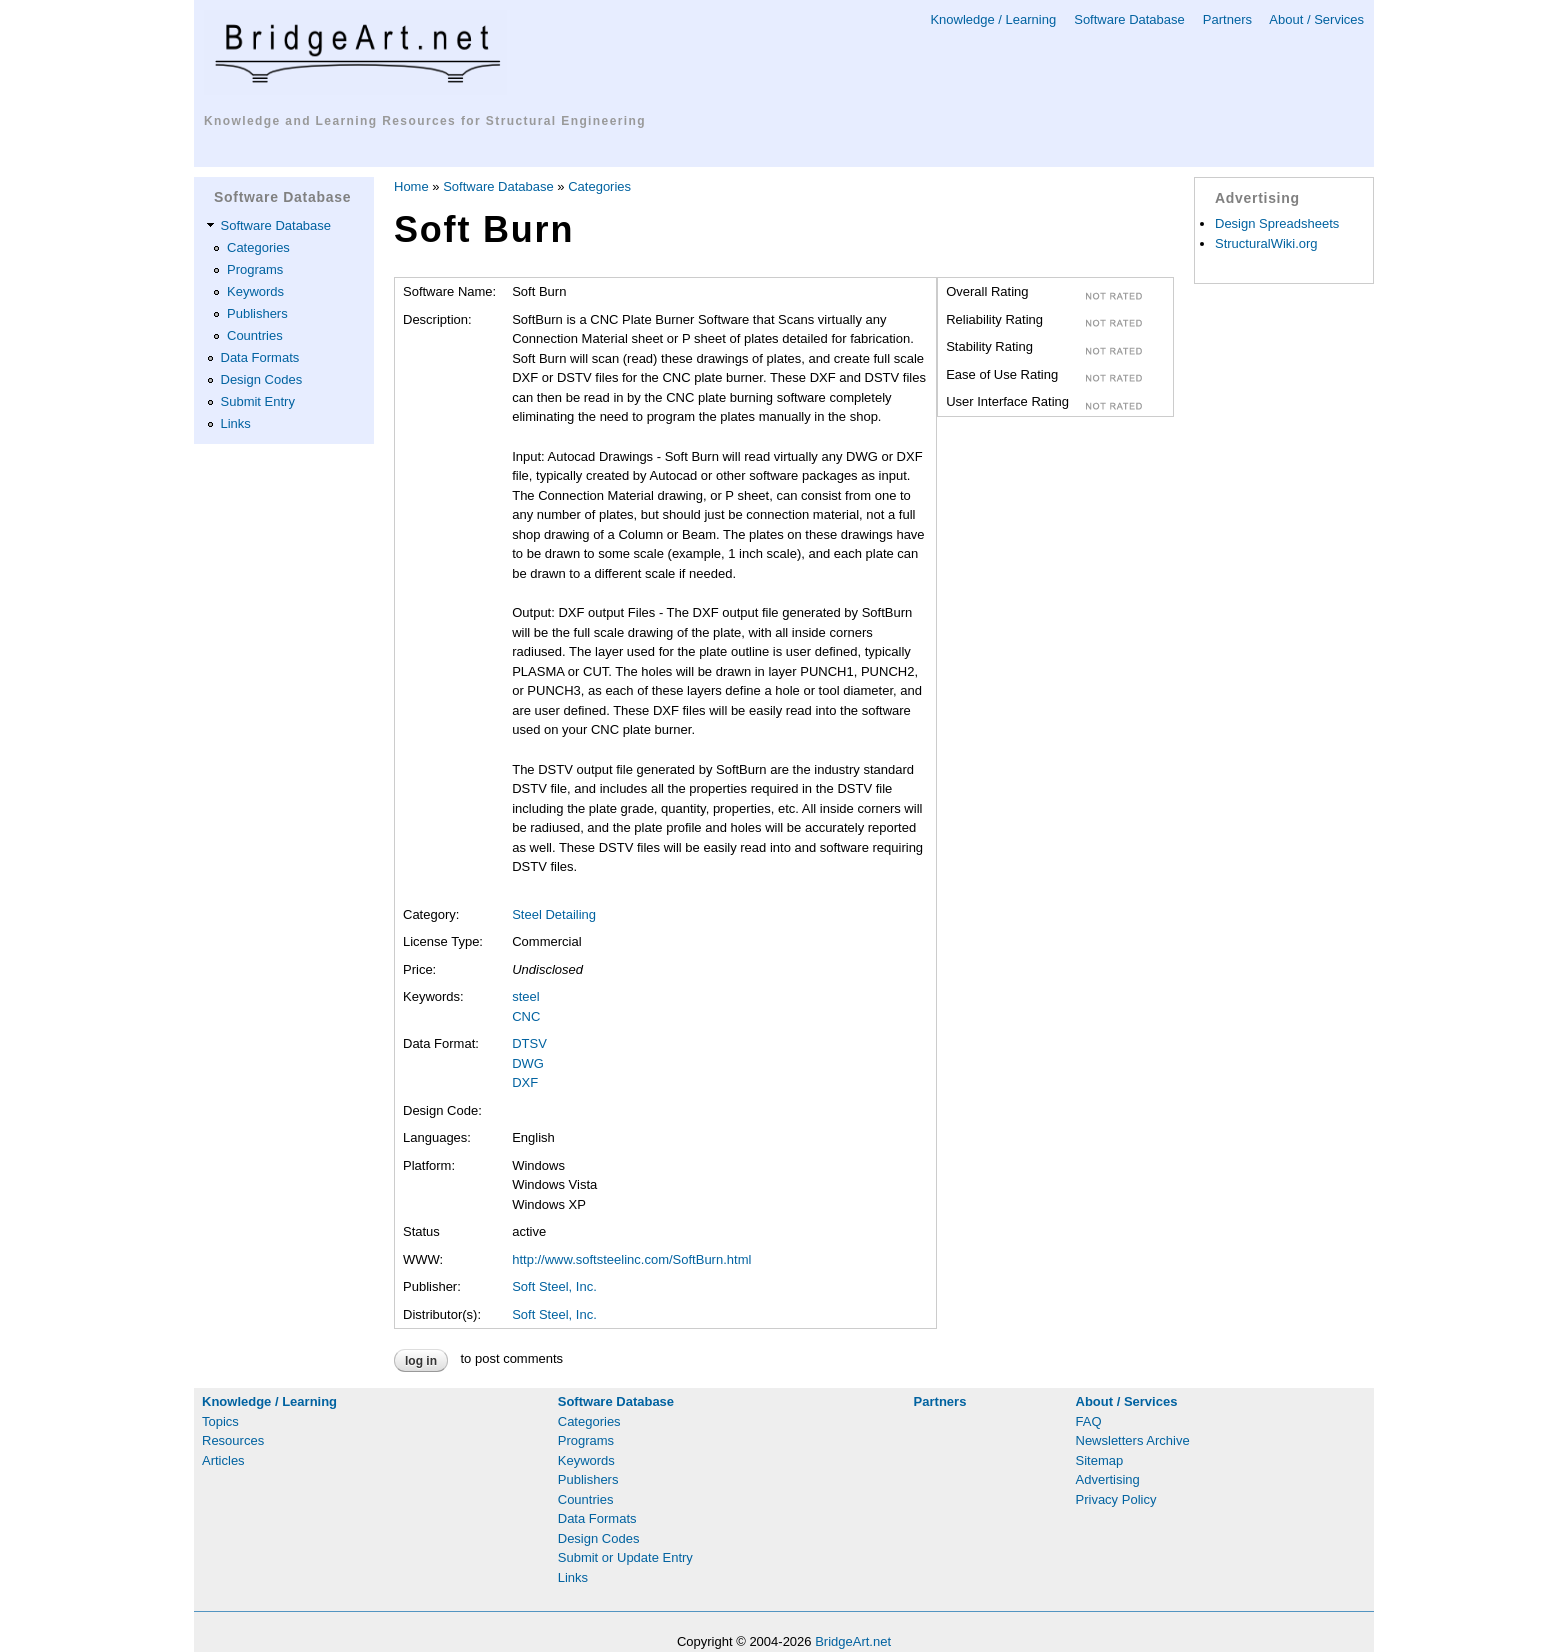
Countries (255, 335)
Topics (220, 1421)
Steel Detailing (554, 914)
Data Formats (260, 357)
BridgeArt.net (853, 1641)
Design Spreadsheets (1277, 223)
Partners (1227, 19)
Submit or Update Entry (625, 1557)
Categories (258, 247)
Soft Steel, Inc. (554, 1286)
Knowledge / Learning (993, 19)
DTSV (529, 1043)
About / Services (1316, 19)
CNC (526, 1016)
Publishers (257, 313)
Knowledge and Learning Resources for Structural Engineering (425, 121)
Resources (233, 1440)
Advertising (1108, 1479)
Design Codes (262, 379)
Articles (223, 1460)
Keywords (255, 291)
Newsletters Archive (1133, 1440)
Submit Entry (258, 401)
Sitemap (1100, 1460)
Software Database (1129, 19)
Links (236, 423)
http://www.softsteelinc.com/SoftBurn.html (631, 1259)
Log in (421, 1361)
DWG (528, 1063)
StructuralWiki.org (1266, 243)
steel (525, 996)
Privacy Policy (1116, 1499)
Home (411, 186)
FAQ (1089, 1421)
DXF (525, 1082)
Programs (255, 269)
